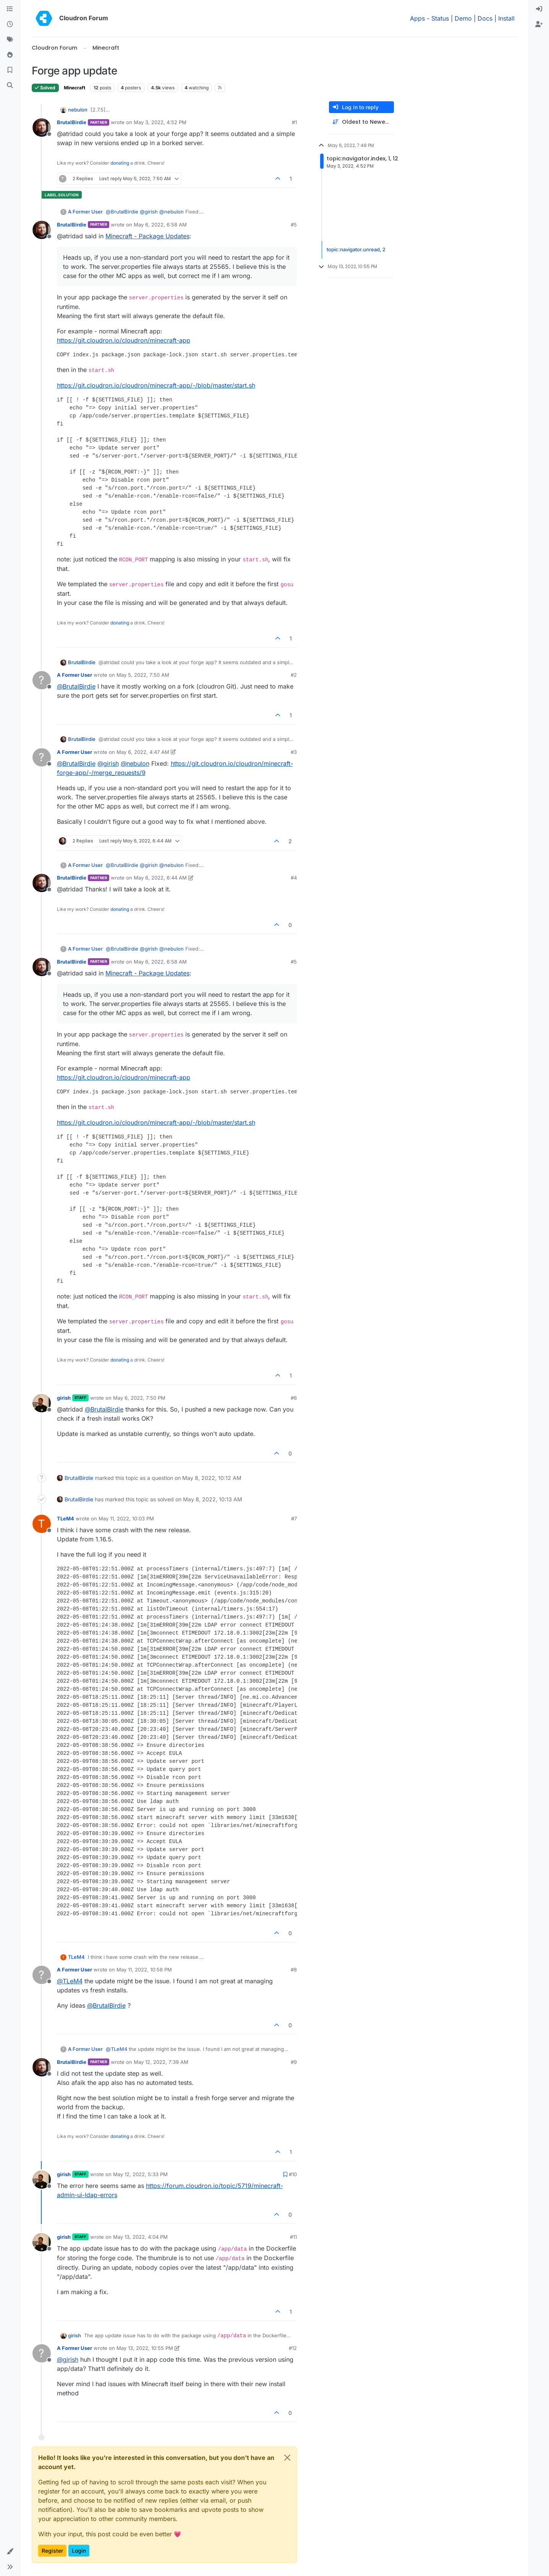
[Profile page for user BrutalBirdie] (41, 127)
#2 (294, 675)
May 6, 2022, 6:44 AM (160, 878)
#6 (294, 1398)
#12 (293, 2348)
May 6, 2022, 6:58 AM (160, 225)
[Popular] (10, 55)
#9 (294, 2062)
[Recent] (10, 24)
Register (52, 2550)
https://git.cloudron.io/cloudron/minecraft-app (123, 340)
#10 (293, 2174)
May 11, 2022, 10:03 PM (126, 1518)
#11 (293, 2237)
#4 (294, 878)
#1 (294, 122)
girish (64, 1398)
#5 (294, 225)
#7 (294, 1518)
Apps (417, 18)
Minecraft (74, 88)
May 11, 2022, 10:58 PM (144, 1969)
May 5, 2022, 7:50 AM (143, 675)
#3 (294, 752)
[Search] (10, 85)
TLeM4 (65, 1518)
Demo (463, 18)
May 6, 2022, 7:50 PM (139, 1398)
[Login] (539, 9)
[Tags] (10, 40)
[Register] (539, 24)
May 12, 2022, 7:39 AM (161, 2062)
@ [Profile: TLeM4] (70, 1981)
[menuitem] (539, 9)
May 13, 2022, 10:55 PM (145, 2348)
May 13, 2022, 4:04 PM (140, 2237)
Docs (485, 18)
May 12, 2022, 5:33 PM (140, 2174)
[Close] (287, 2457)
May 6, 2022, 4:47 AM (143, 752)
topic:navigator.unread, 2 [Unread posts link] (356, 249)
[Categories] (10, 9)
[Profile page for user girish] (41, 1403)
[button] (10, 2551)
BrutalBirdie (71, 122)
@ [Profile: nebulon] (171, 212)
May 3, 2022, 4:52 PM (160, 122)
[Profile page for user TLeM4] (41, 1524)
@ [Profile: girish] (149, 212)
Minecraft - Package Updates (147, 236)
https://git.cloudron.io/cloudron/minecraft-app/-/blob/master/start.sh (156, 385)
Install (506, 18)
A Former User (85, 212)
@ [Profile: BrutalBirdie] (122, 212)
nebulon (77, 110)
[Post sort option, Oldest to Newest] (361, 122)
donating (119, 163)
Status (440, 18)
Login (79, 2550)
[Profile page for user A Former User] (41, 680)
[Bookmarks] (10, 70)
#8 (294, 1969)
